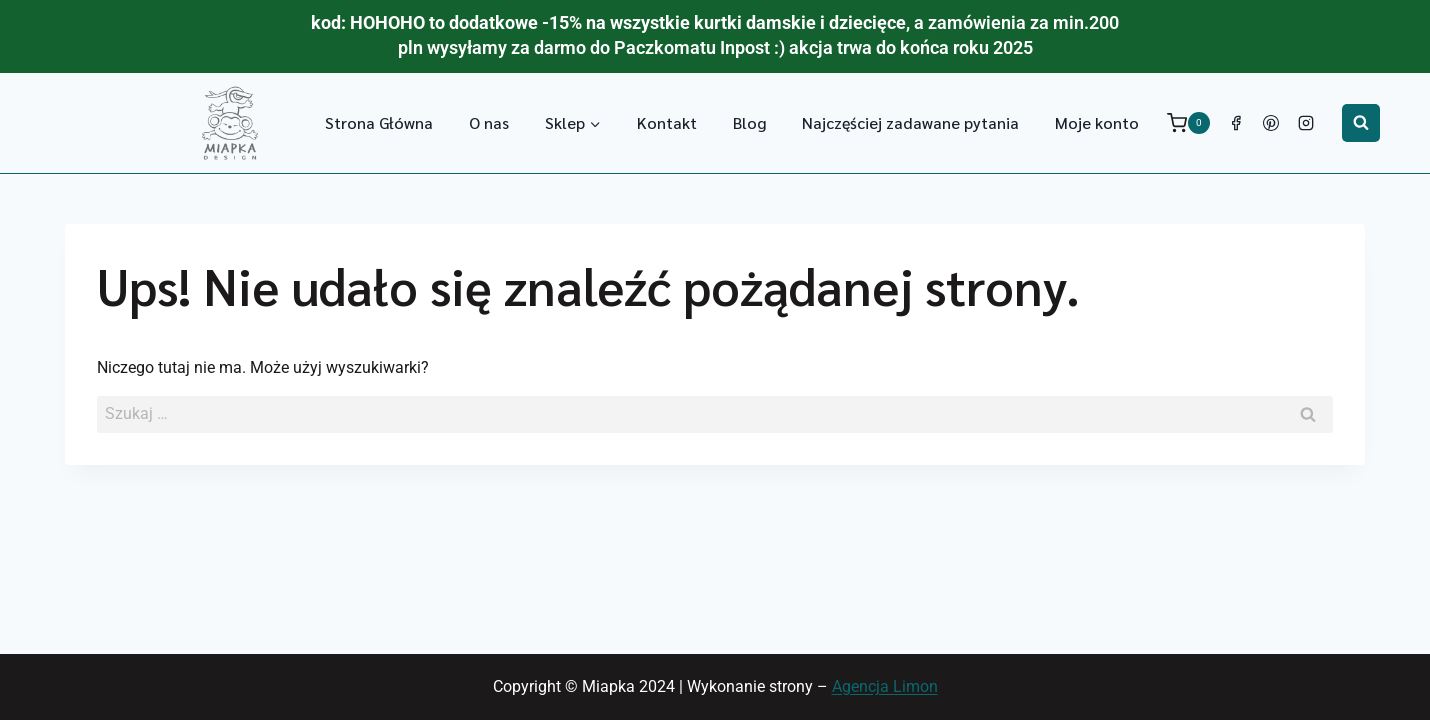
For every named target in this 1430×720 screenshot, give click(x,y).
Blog (749, 122)
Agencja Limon (885, 686)
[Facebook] (1236, 123)
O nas (489, 122)
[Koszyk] (1188, 122)
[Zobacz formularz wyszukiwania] (1361, 123)
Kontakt (667, 122)
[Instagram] (1306, 123)
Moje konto (1097, 122)
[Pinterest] (1271, 123)
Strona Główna (379, 122)
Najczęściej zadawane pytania (910, 122)
